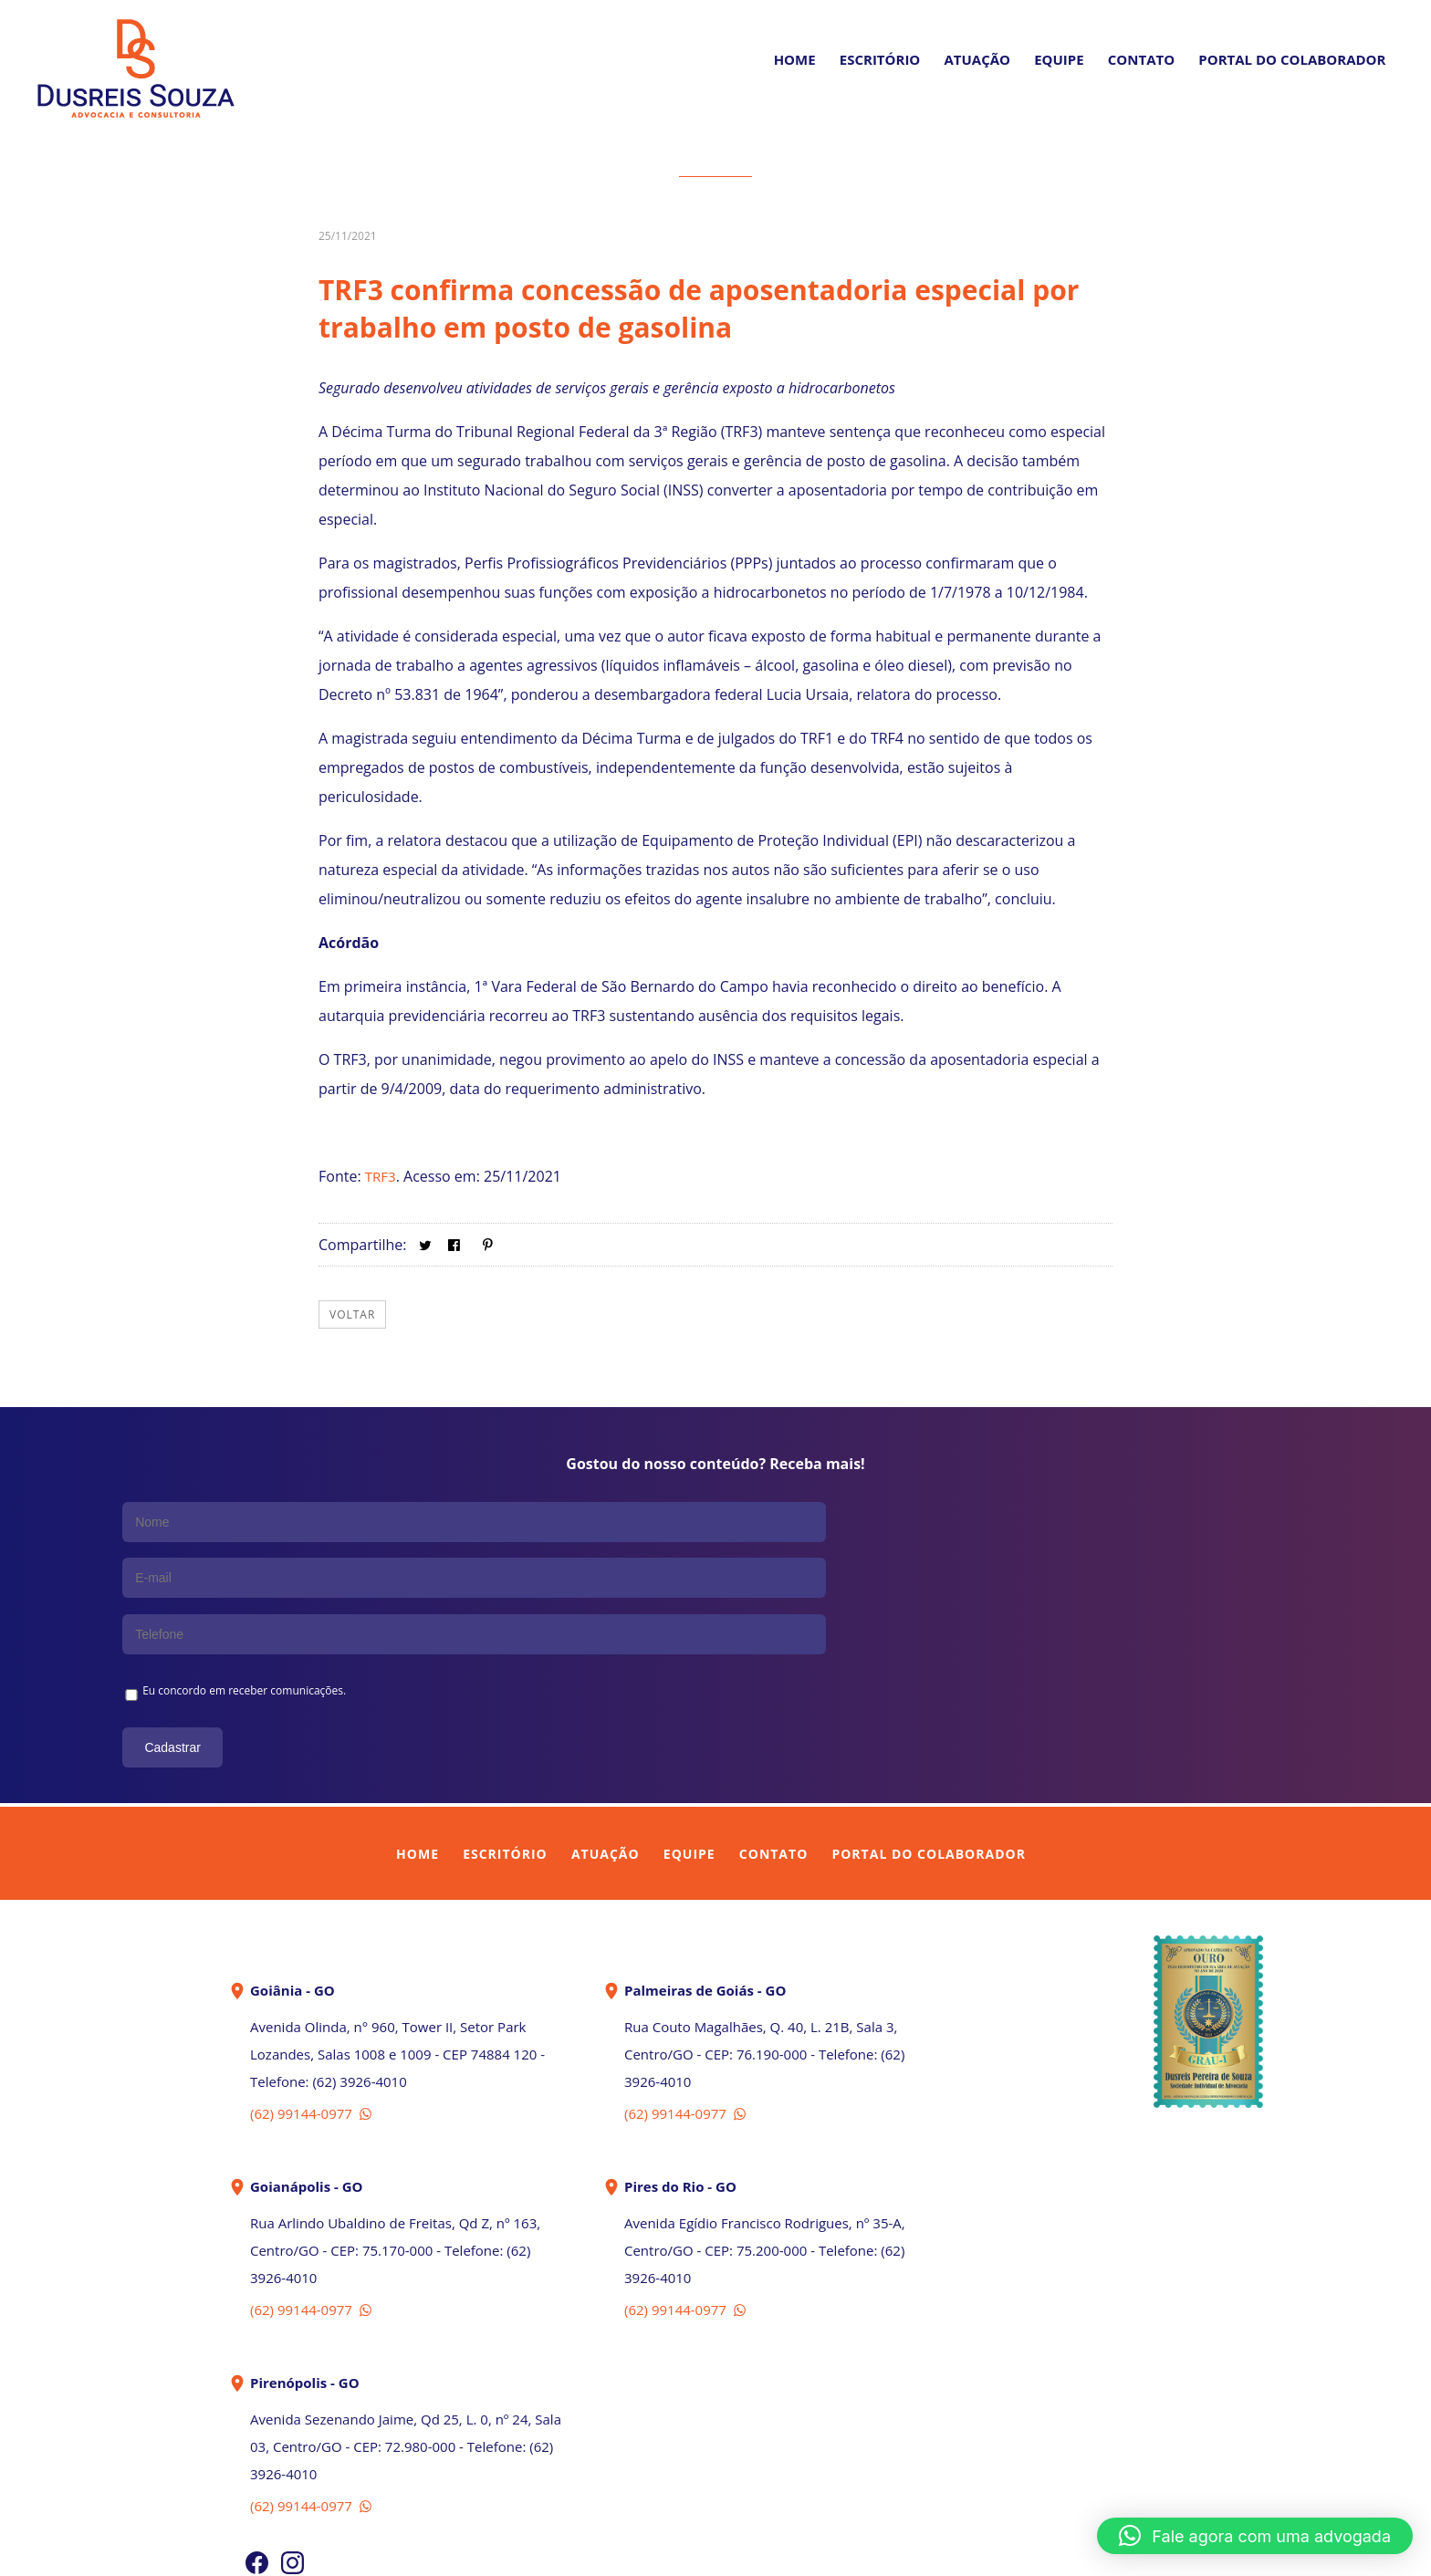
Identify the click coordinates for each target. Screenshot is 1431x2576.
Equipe (1058, 59)
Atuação (977, 59)
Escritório (880, 59)
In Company (757, 2551)
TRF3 (381, 1176)
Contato (1141, 59)
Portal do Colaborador (928, 1737)
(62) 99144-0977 (312, 1996)
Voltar (352, 1314)
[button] (1255, 2536)
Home (795, 59)
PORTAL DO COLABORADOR (1291, 59)
